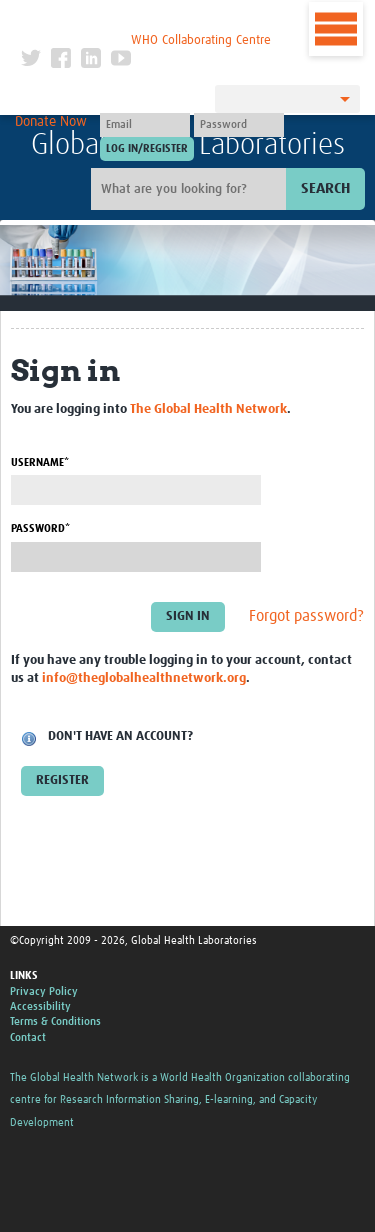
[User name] (145, 125)
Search (325, 188)
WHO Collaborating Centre (201, 40)
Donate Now (51, 122)
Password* (40, 528)
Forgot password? (306, 616)
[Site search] (191, 189)
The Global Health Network (146, 19)
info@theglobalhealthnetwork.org (144, 678)
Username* (40, 462)
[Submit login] (147, 149)
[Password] (239, 125)
